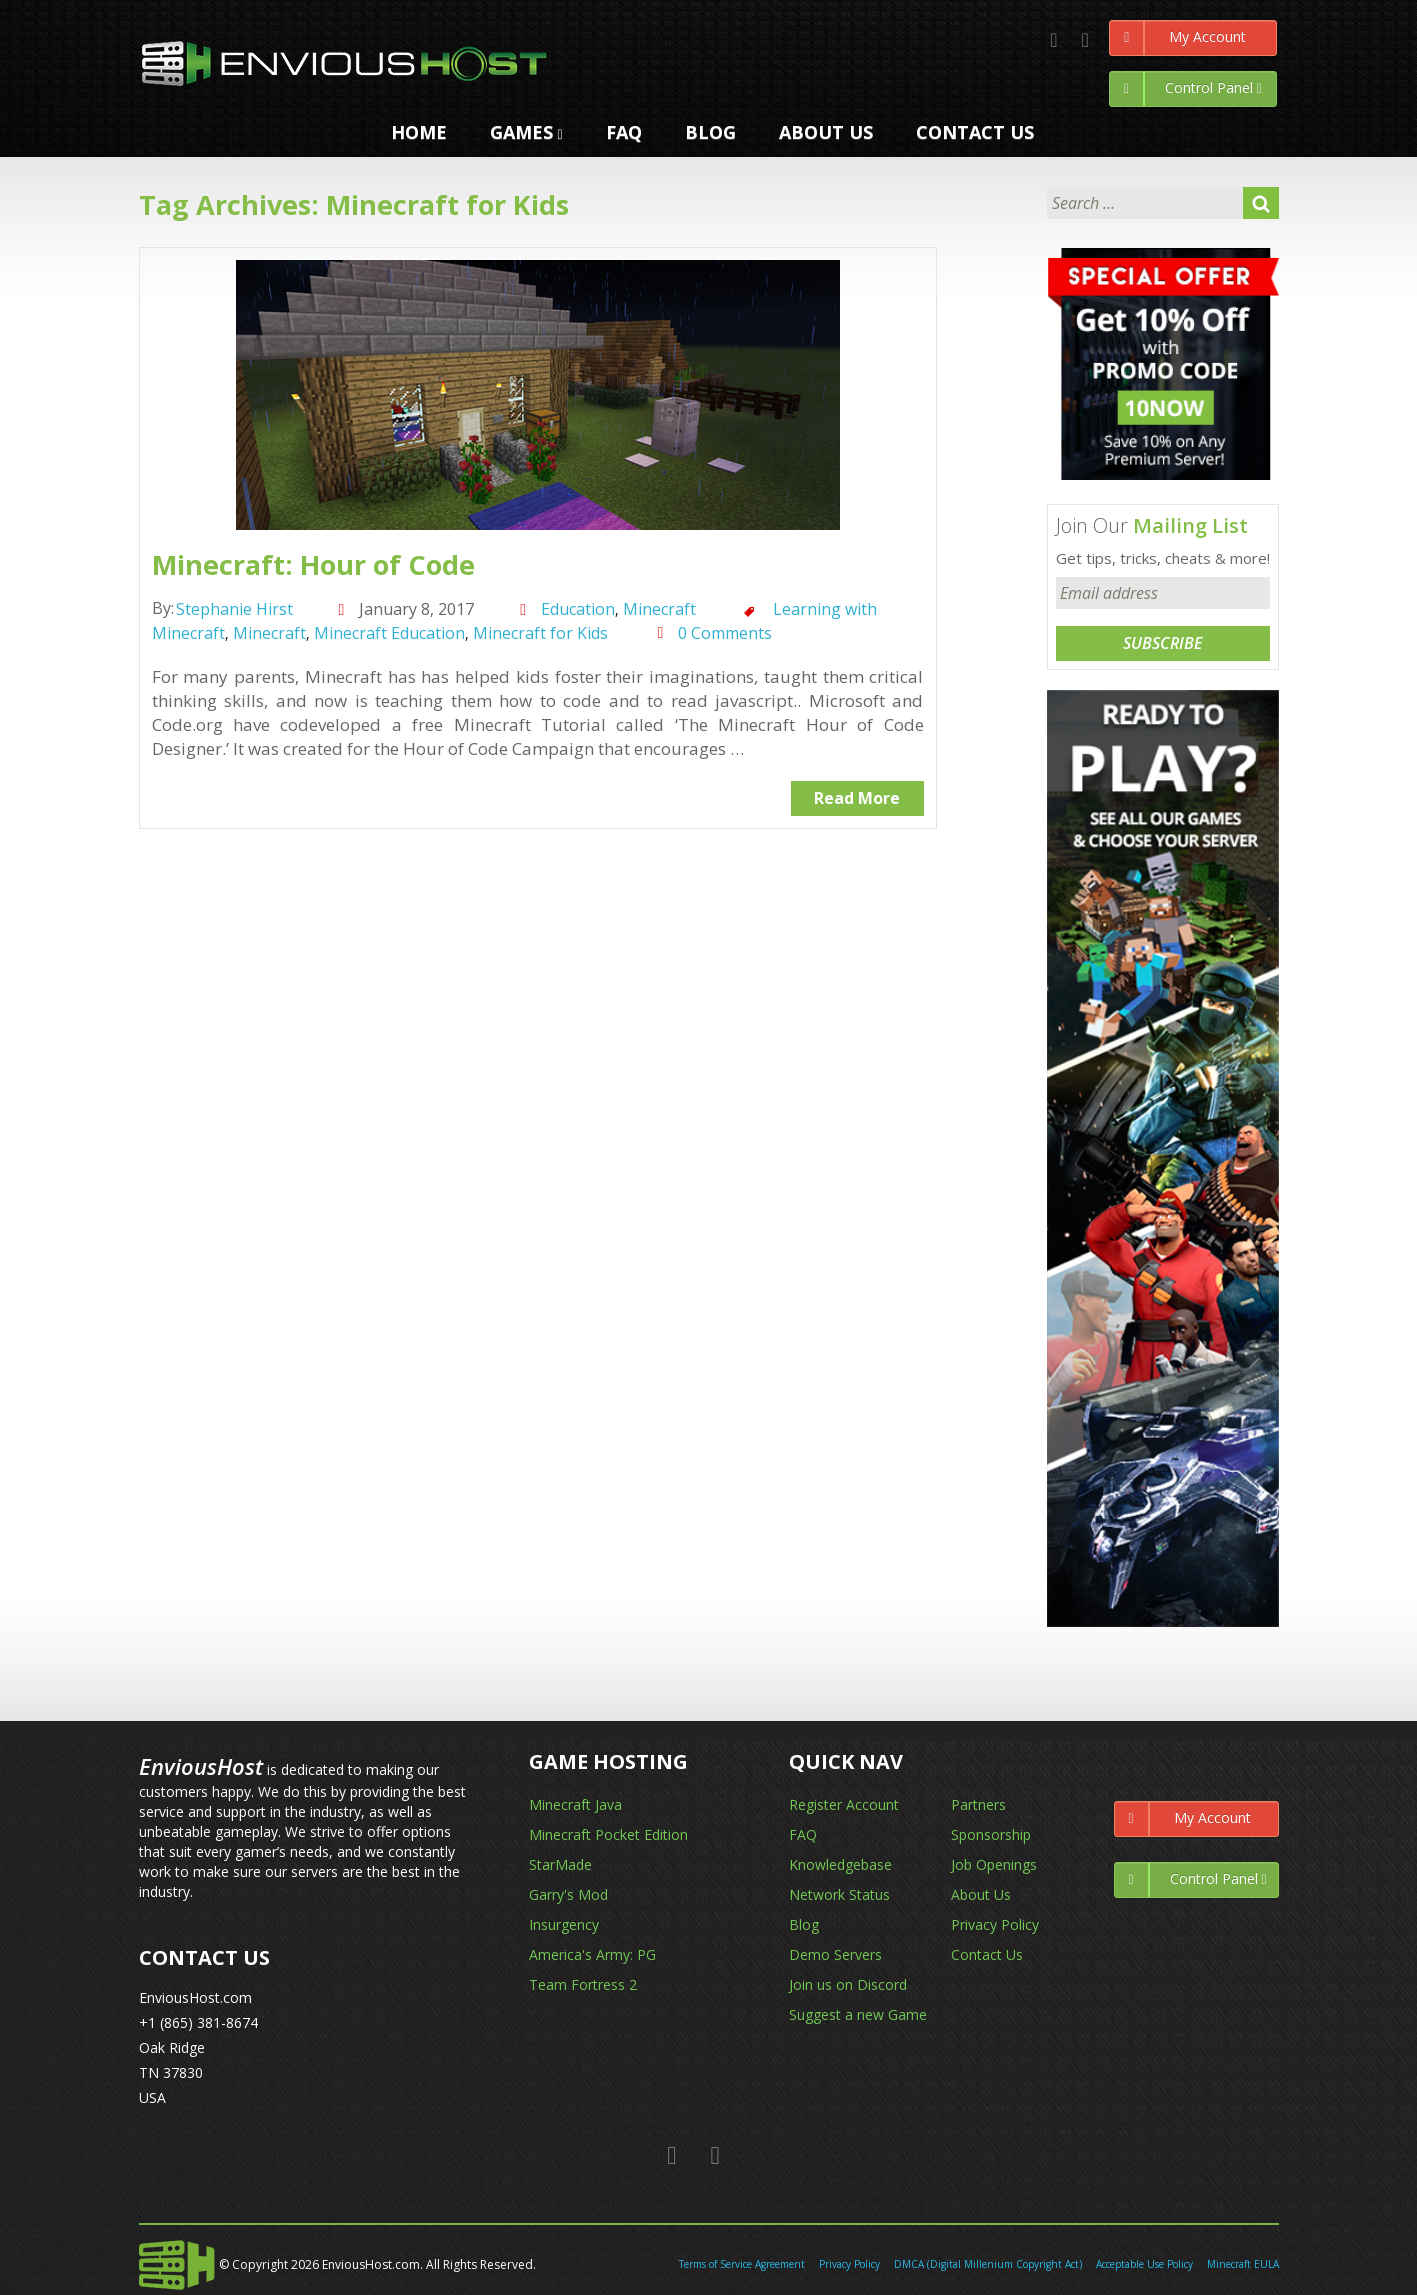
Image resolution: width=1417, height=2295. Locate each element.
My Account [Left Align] (1178, 38)
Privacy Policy (995, 1924)
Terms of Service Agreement (742, 2264)
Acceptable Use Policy (1144, 2264)
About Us (981, 1894)
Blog (710, 132)
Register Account (844, 1804)
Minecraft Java (575, 1804)
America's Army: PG (592, 1954)
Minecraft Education (389, 633)
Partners (978, 1804)
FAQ (624, 132)
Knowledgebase (840, 1864)
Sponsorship (991, 1834)
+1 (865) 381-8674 (198, 2022)
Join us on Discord (848, 1984)
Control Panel (1186, 89)
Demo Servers (835, 1954)
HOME (419, 132)
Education (578, 609)
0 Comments (725, 633)
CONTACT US (975, 132)
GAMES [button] (526, 132)
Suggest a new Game (858, 2014)
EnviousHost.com (195, 1997)
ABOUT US (826, 132)
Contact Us (987, 1954)
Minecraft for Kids (540, 633)
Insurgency (564, 1924)
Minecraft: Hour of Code (313, 564)
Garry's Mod (568, 1894)
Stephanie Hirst (234, 609)
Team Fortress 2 (583, 1984)
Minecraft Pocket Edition (608, 1834)
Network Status (839, 1894)
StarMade (560, 1864)
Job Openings (994, 1864)
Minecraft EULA (1243, 2264)
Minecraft (659, 609)
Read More (857, 798)
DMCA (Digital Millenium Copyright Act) (988, 2264)
